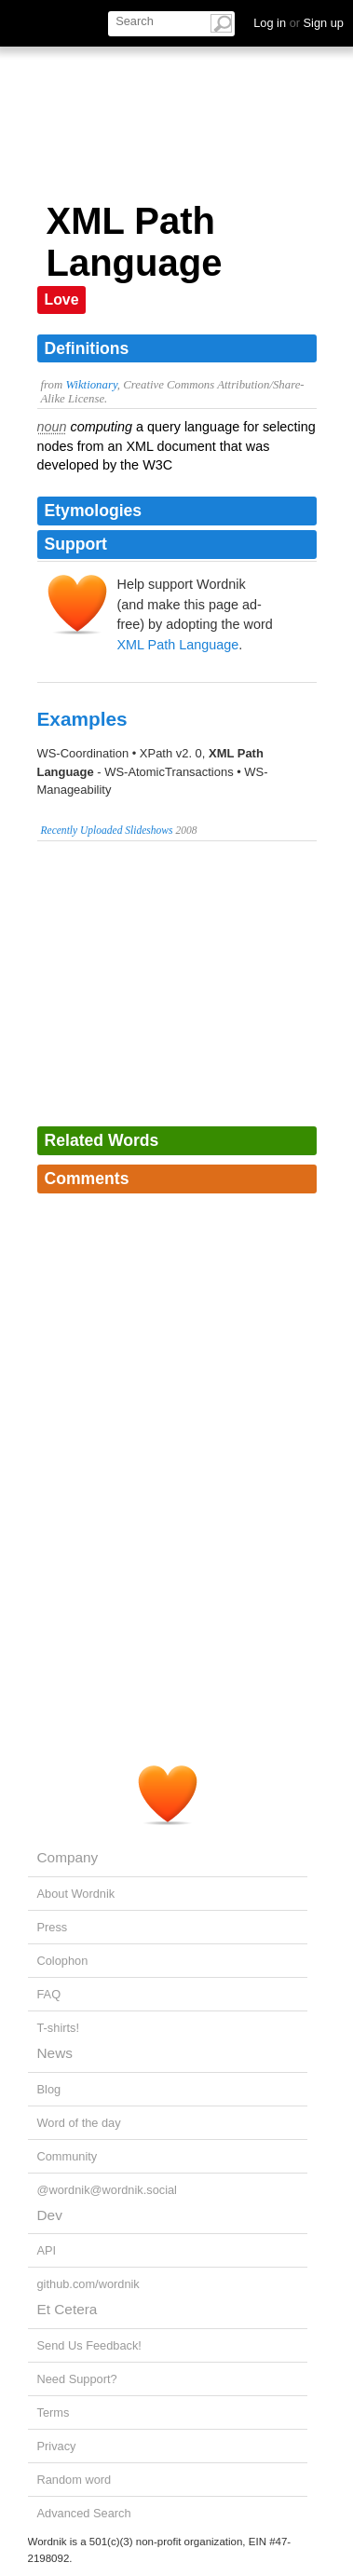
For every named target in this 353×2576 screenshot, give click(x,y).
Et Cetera (67, 2309)
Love (62, 299)
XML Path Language (178, 644)
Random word (74, 2480)
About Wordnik (76, 1894)
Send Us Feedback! (89, 2345)
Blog (49, 2089)
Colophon (62, 1961)
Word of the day (79, 2123)
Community (67, 2156)
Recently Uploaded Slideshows (107, 830)
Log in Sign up (298, 23)
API (47, 2250)
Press (52, 1927)
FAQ (49, 1994)
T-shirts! (58, 2028)
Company (68, 1857)
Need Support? (77, 2379)
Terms (53, 2412)
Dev (49, 2215)
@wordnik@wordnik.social (107, 2190)
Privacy (56, 2446)
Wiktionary (90, 384)
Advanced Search (84, 2513)
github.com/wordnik (88, 2284)
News (55, 2053)
